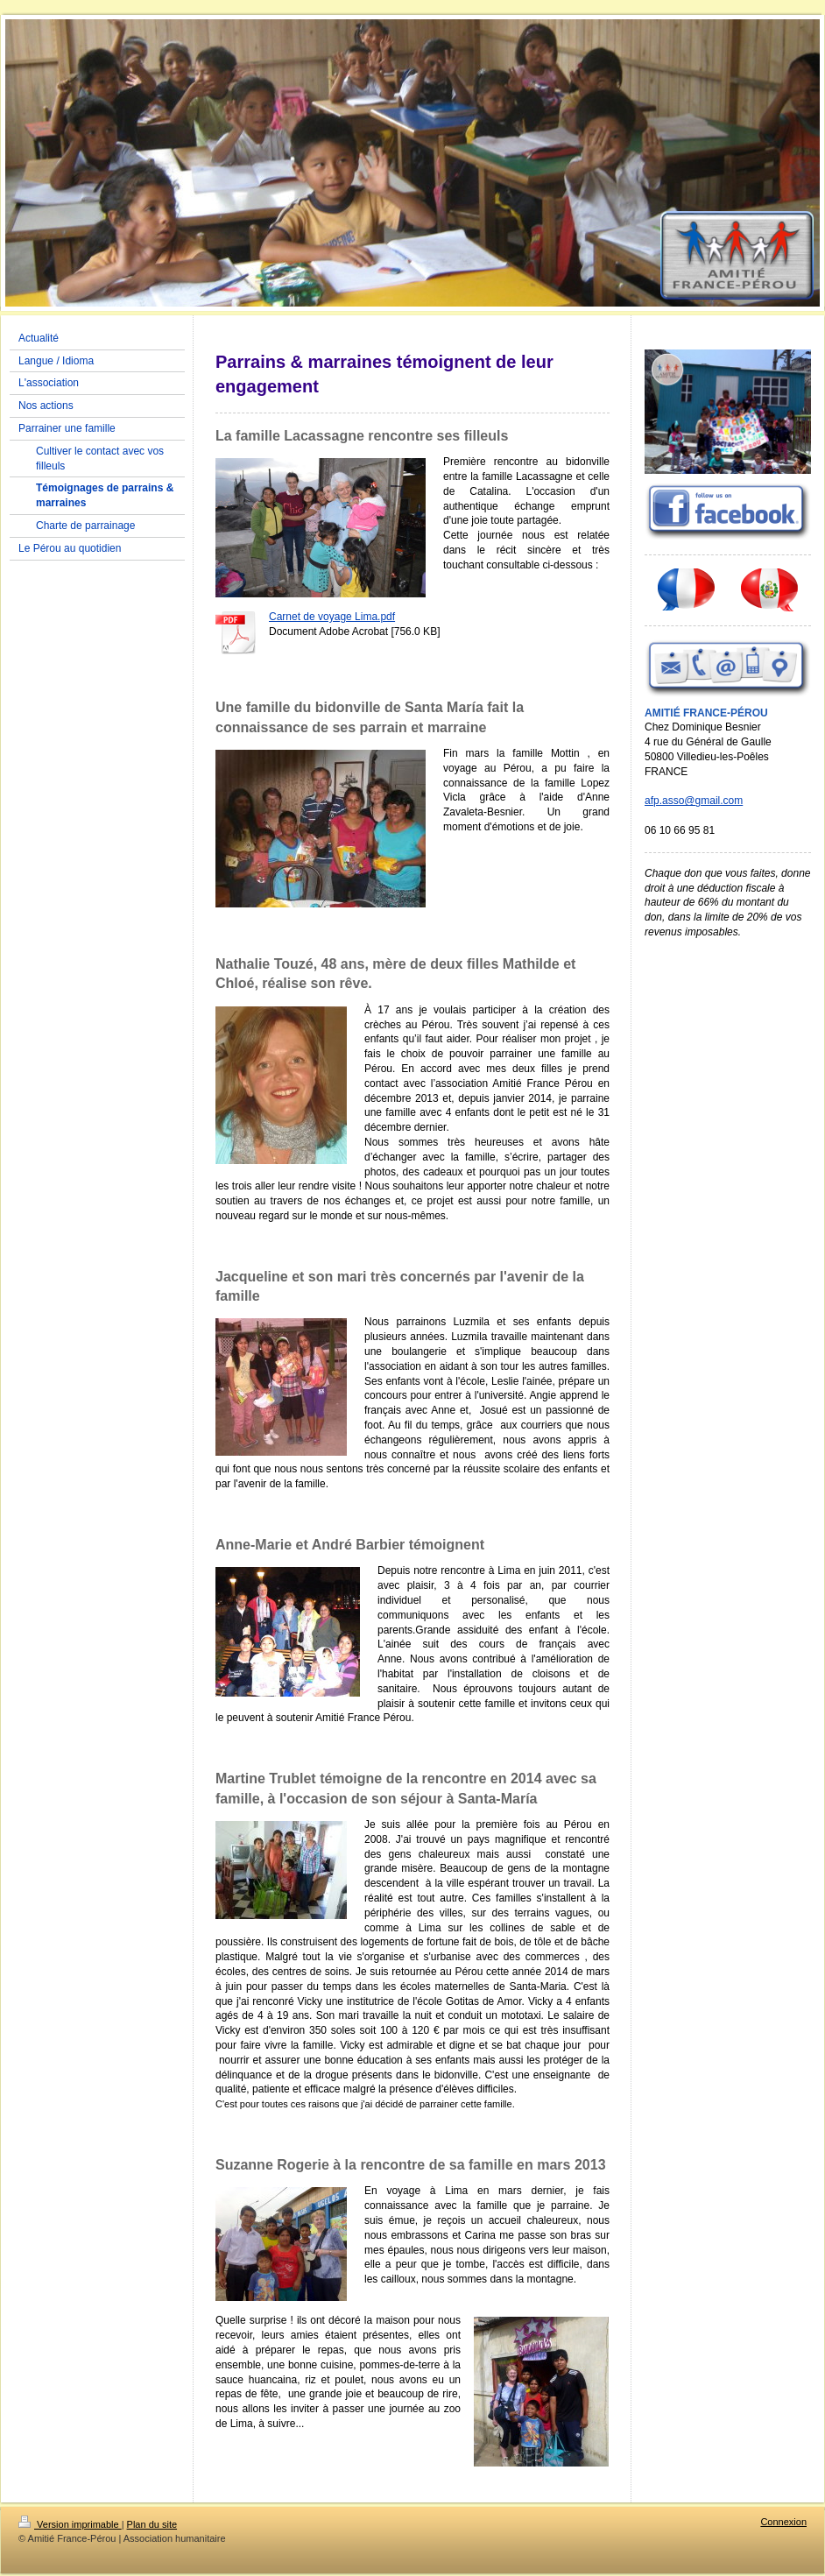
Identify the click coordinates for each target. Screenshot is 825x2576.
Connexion (783, 2521)
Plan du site (152, 2524)
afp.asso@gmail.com (694, 800)
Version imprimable (70, 2524)
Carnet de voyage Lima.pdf (332, 616)
